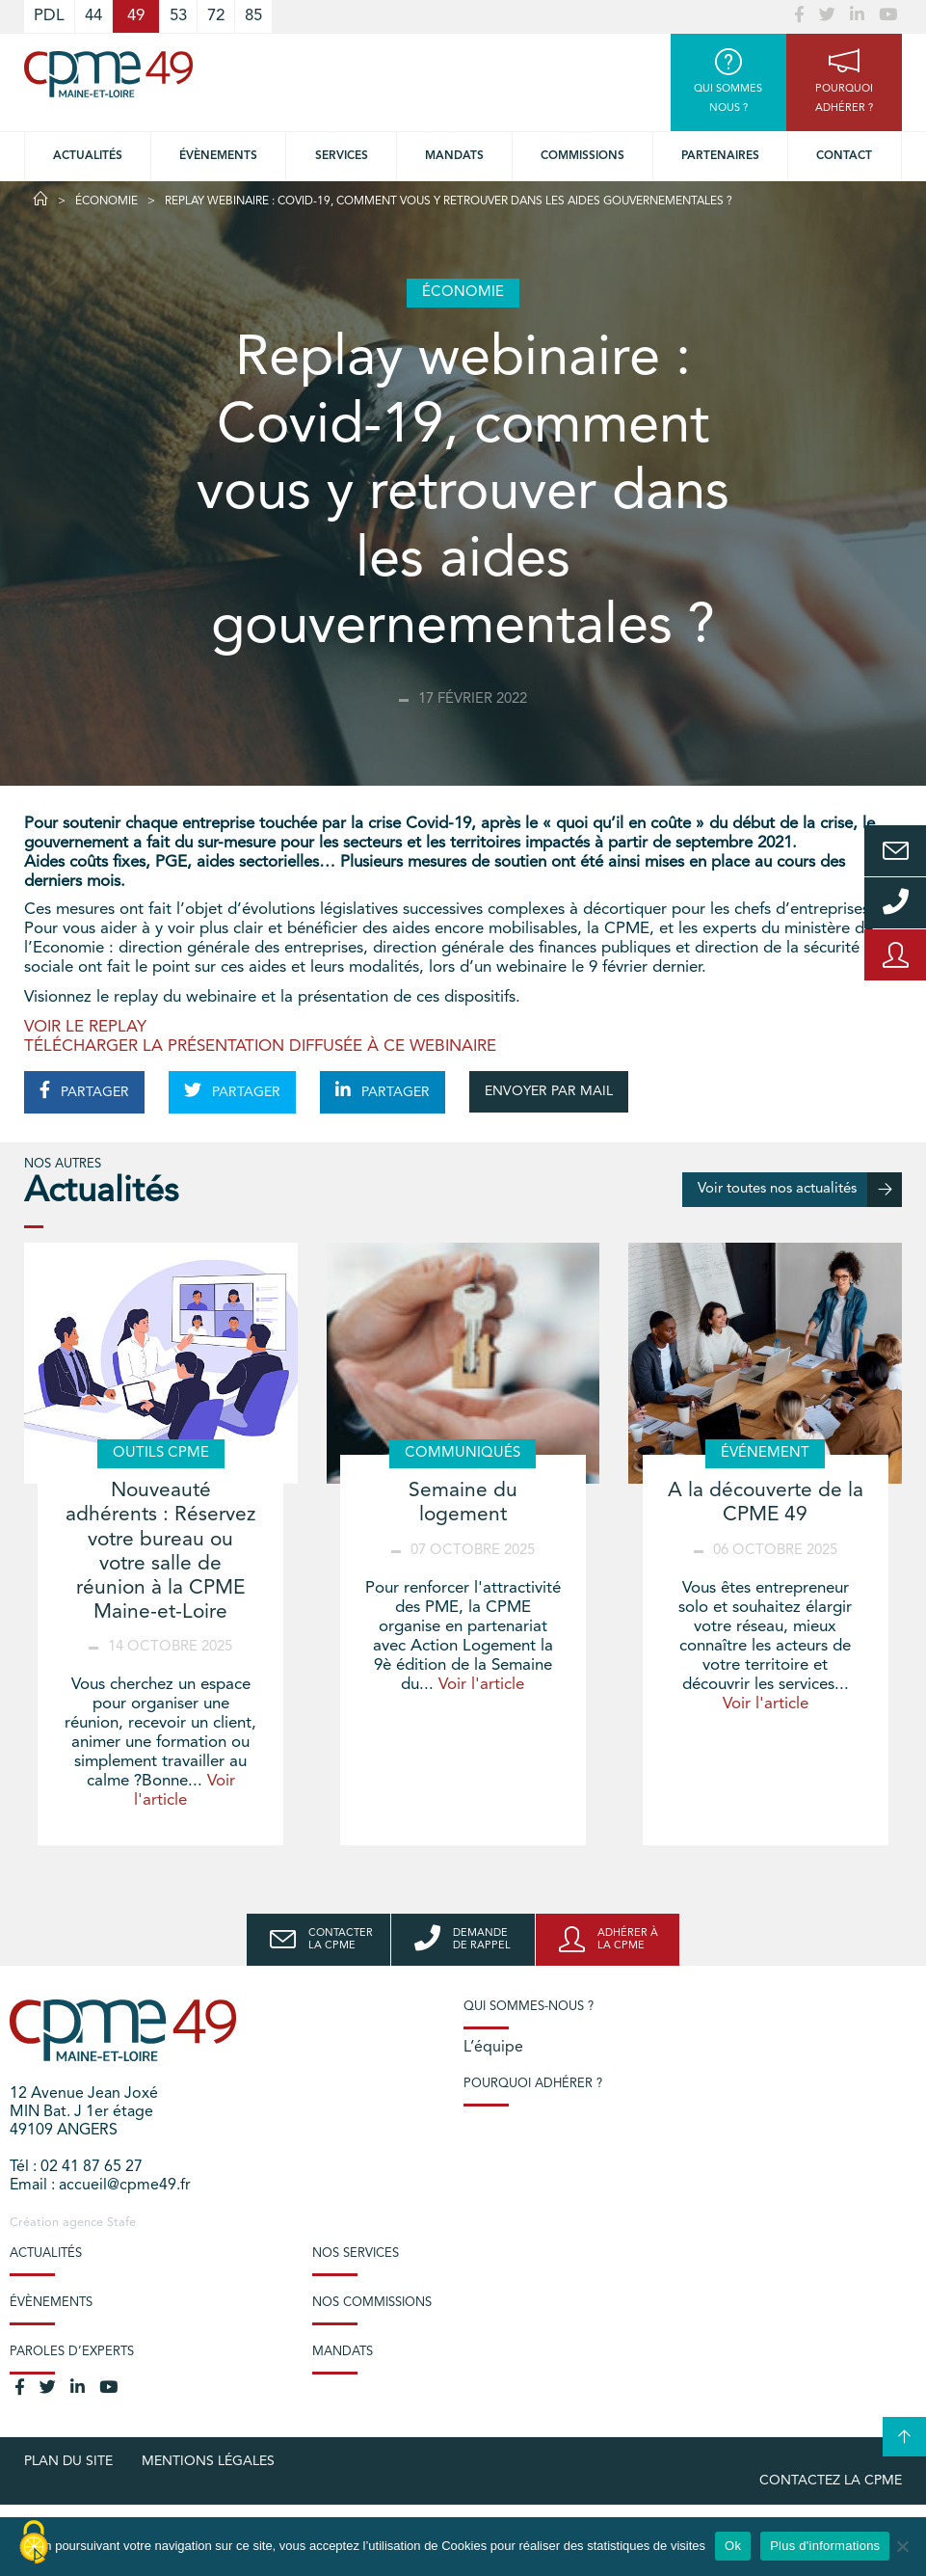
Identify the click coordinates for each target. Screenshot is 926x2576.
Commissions (582, 156)
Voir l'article (481, 1685)
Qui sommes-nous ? (528, 2006)
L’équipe (493, 2047)
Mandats (454, 156)
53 (178, 16)
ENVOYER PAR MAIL (549, 1091)
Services (341, 156)
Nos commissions (372, 2302)
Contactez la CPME (830, 2480)
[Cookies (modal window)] (33, 2543)
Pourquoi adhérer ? (532, 2084)
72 (216, 16)
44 (93, 16)
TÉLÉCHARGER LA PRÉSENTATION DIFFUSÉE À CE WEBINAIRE (260, 1046)
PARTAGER (84, 1090)
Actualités (87, 156)
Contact (844, 156)
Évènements (218, 156)
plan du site (68, 2461)
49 (136, 16)
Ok (733, 2545)
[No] (902, 2546)
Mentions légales (208, 2461)
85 (253, 16)
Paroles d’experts (72, 2352)
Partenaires (720, 156)
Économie (106, 201)
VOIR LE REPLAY (85, 1027)
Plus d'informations (825, 2545)
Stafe (121, 2222)
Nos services (355, 2253)
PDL (49, 16)
